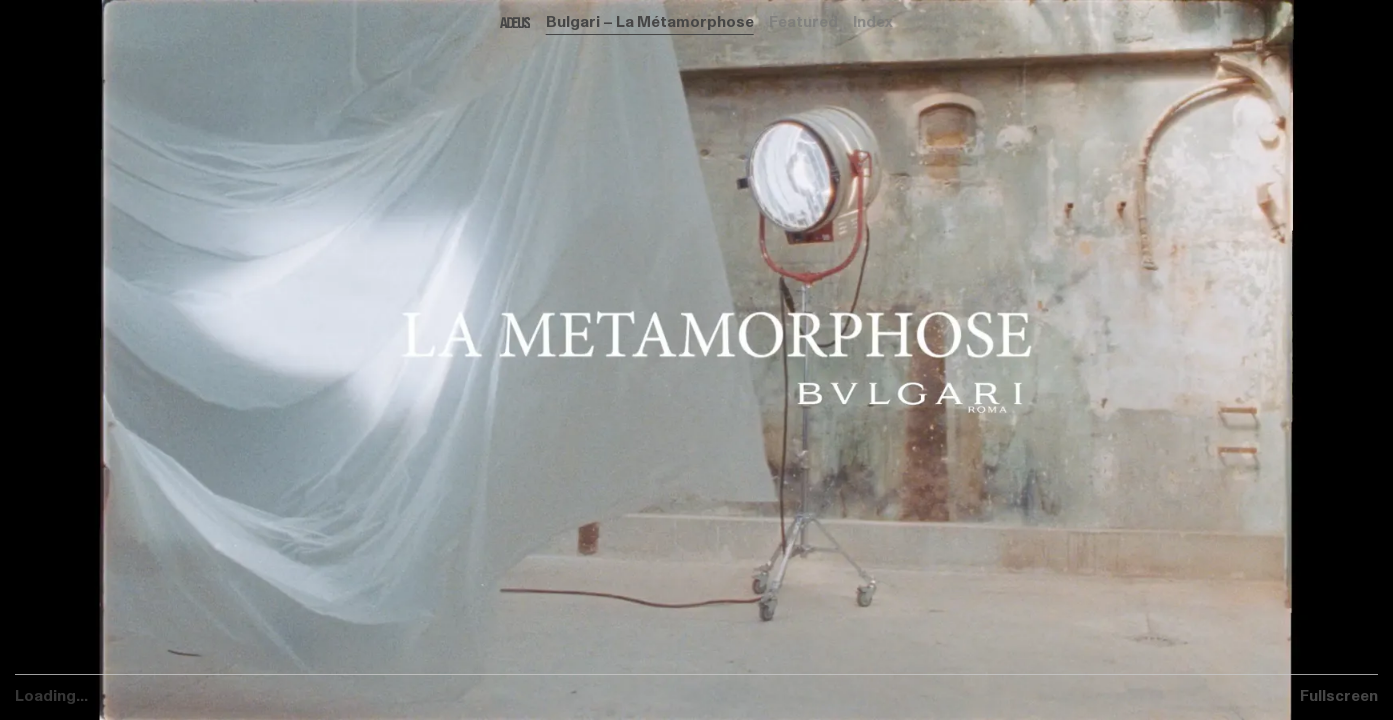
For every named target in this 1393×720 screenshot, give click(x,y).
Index (873, 22)
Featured (803, 22)
